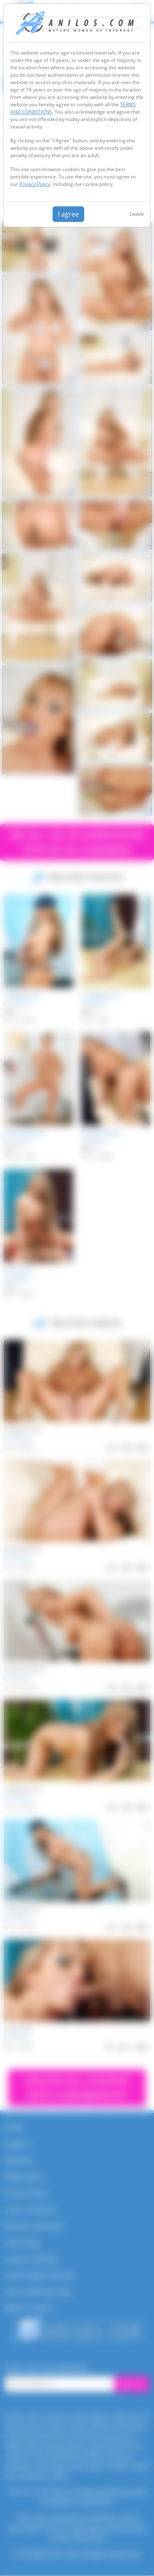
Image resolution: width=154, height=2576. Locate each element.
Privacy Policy (34, 184)
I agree (68, 214)
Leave (136, 213)
